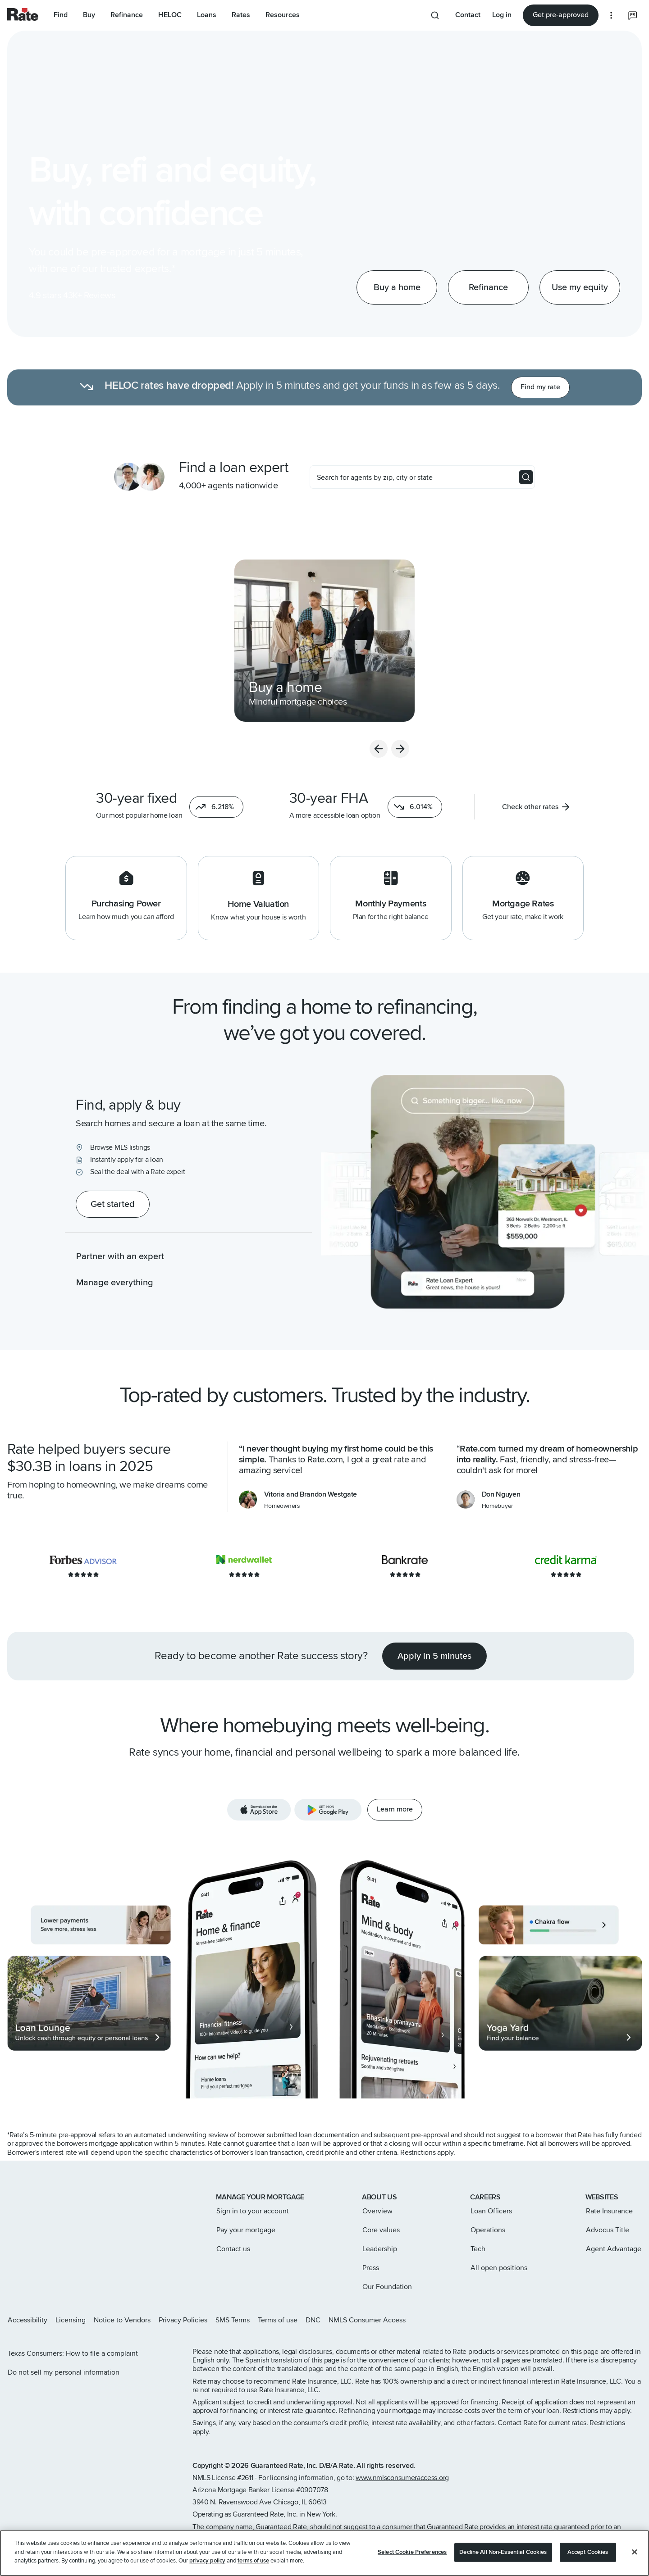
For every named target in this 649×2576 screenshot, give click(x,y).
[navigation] (126, 641)
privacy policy (207, 2560)
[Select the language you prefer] (633, 15)
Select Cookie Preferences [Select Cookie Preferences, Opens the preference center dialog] (412, 2552)
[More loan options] (611, 15)
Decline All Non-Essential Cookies (503, 2552)
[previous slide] (577, 749)
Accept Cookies (587, 2552)
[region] (324, 2553)
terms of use (253, 2560)
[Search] (526, 477)
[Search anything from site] (435, 15)
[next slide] (599, 749)
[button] (216, 807)
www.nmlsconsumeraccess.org (402, 2477)
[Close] (634, 2552)
